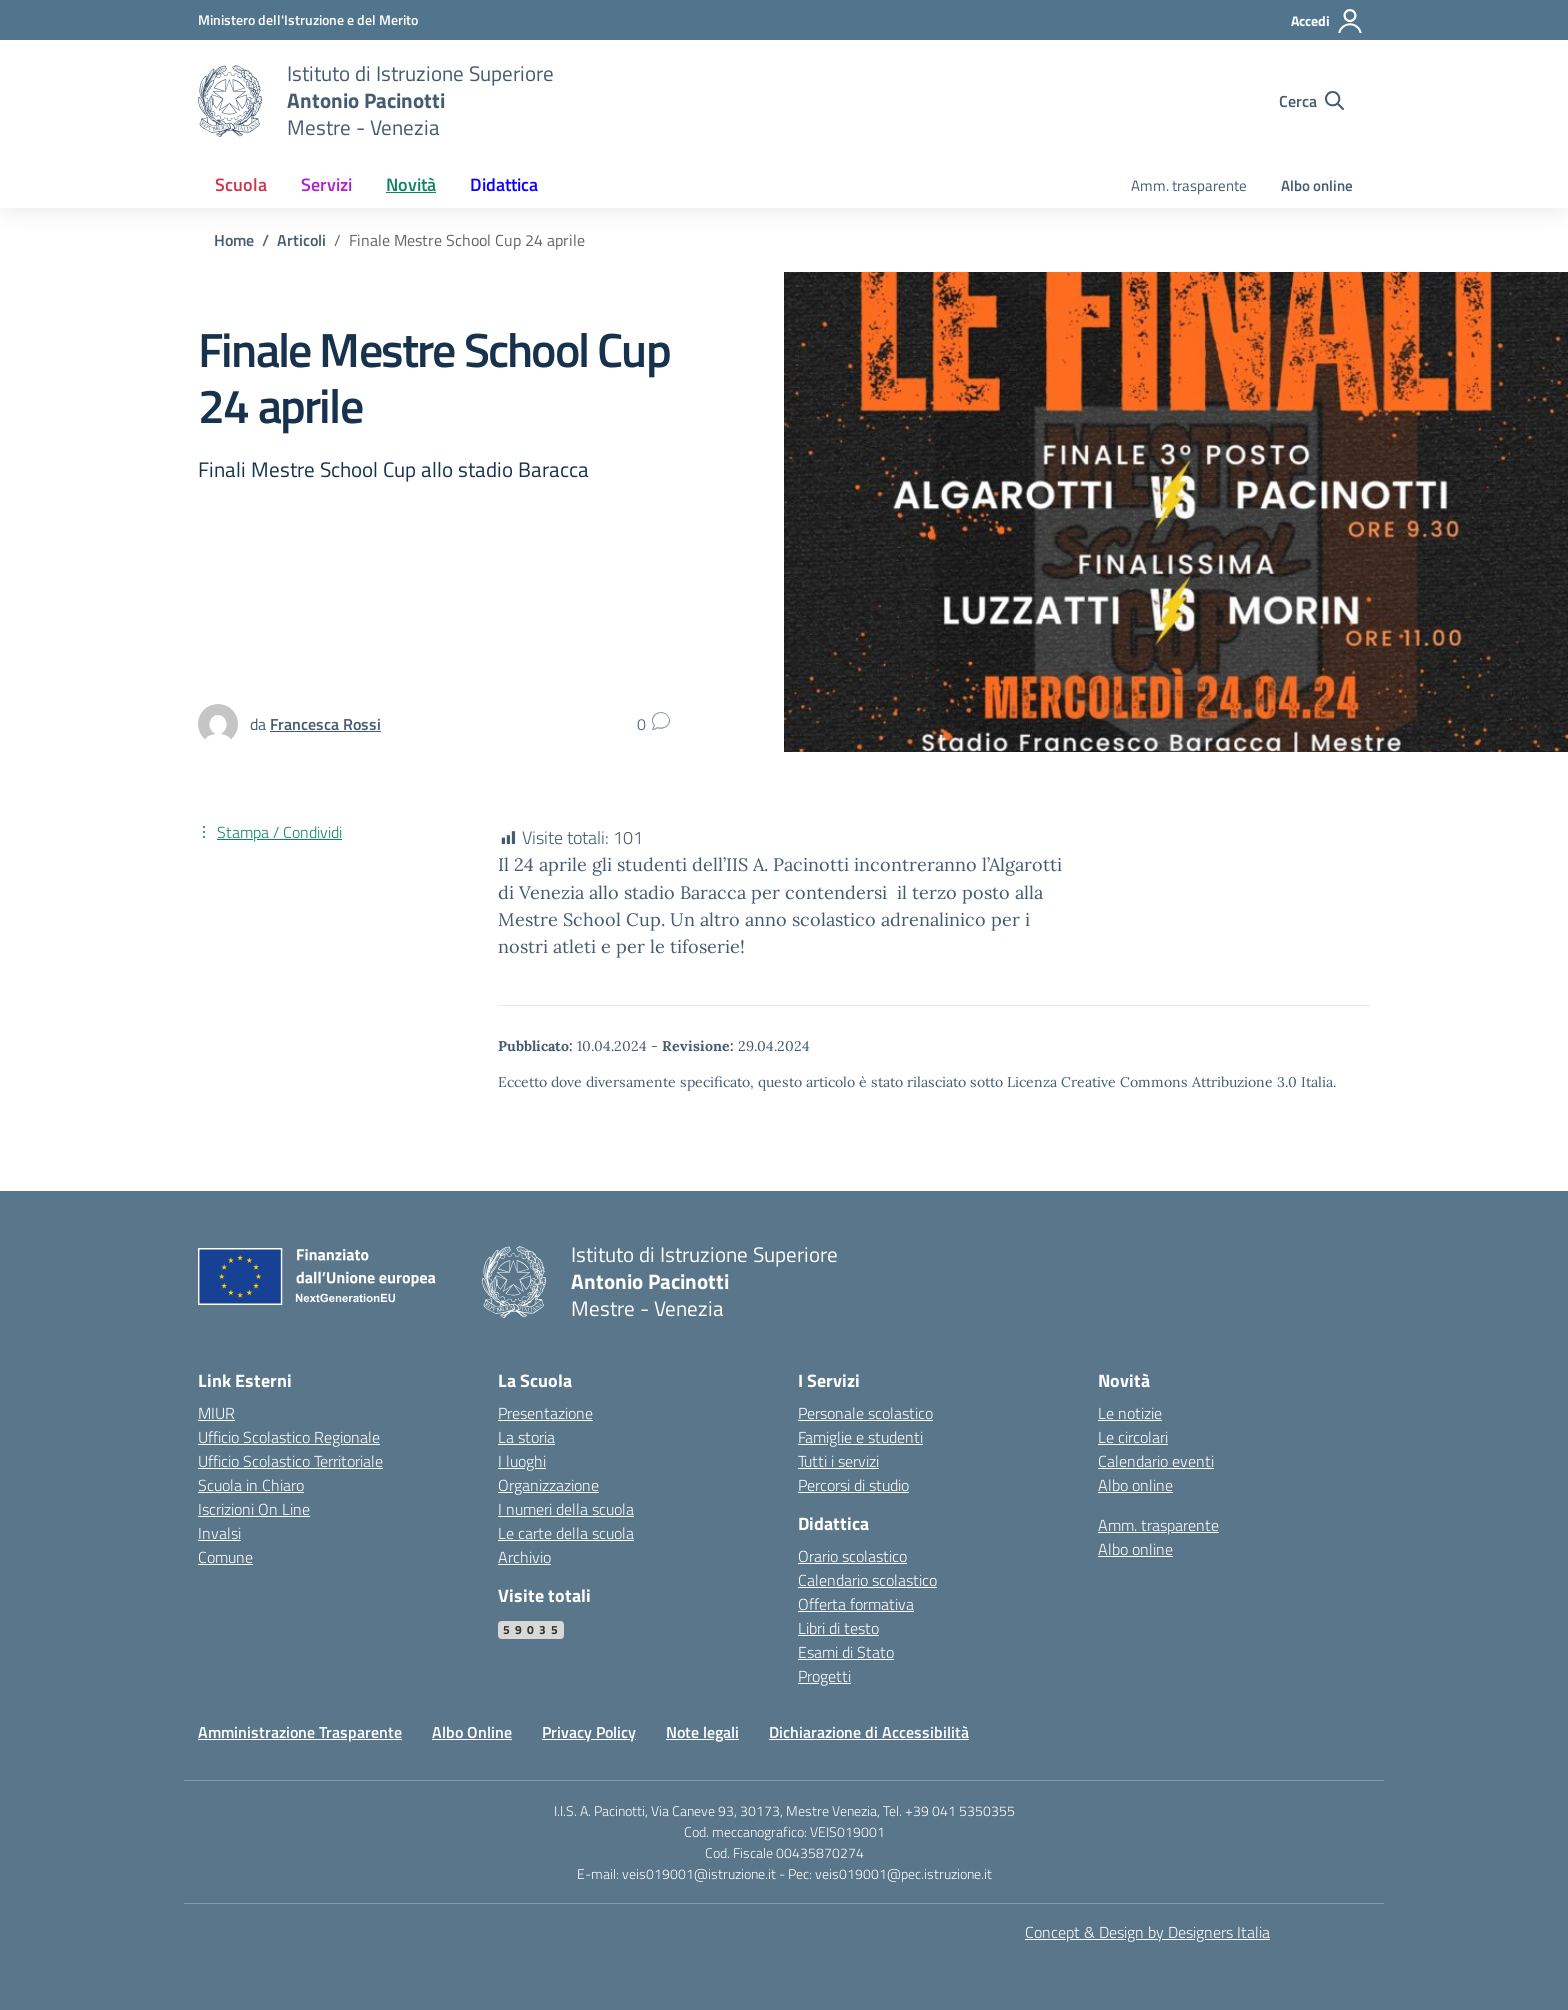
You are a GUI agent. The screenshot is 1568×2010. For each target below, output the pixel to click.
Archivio (524, 1557)
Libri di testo (838, 1628)
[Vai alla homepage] (230, 101)
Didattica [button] (504, 184)
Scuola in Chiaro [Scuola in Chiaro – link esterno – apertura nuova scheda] (251, 1485)
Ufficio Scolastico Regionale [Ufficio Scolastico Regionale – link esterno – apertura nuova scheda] (289, 1437)
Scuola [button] (241, 184)
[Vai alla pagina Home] (234, 240)
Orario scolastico (852, 1556)
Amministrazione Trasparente (300, 1732)
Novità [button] (411, 184)
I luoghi (522, 1461)
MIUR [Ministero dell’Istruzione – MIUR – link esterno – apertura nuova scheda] (216, 1413)
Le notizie (1130, 1413)
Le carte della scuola (566, 1533)
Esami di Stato (846, 1652)
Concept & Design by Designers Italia (1147, 1932)
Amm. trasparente (1189, 185)
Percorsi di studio (853, 1485)
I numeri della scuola (566, 1509)
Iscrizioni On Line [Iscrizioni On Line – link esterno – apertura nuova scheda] (254, 1509)
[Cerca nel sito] (1311, 101)
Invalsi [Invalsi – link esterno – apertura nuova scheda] (219, 1533)
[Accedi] (1327, 21)
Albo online (1317, 185)
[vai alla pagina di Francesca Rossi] (325, 724)
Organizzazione (548, 1485)
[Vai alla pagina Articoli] (301, 240)
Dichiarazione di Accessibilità (869, 1732)
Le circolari (1133, 1437)
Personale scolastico (865, 1413)
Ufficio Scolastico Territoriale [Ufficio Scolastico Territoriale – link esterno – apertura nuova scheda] (290, 1461)
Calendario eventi (1156, 1461)
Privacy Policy (589, 1732)
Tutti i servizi (838, 1461)
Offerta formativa (856, 1604)
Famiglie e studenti (860, 1437)
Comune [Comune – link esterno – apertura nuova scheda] (225, 1557)
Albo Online (472, 1732)
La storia (526, 1437)
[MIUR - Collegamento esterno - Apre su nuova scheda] (308, 19)
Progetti (824, 1676)
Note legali (702, 1732)
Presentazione (545, 1413)
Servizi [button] (326, 184)
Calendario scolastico (867, 1580)
